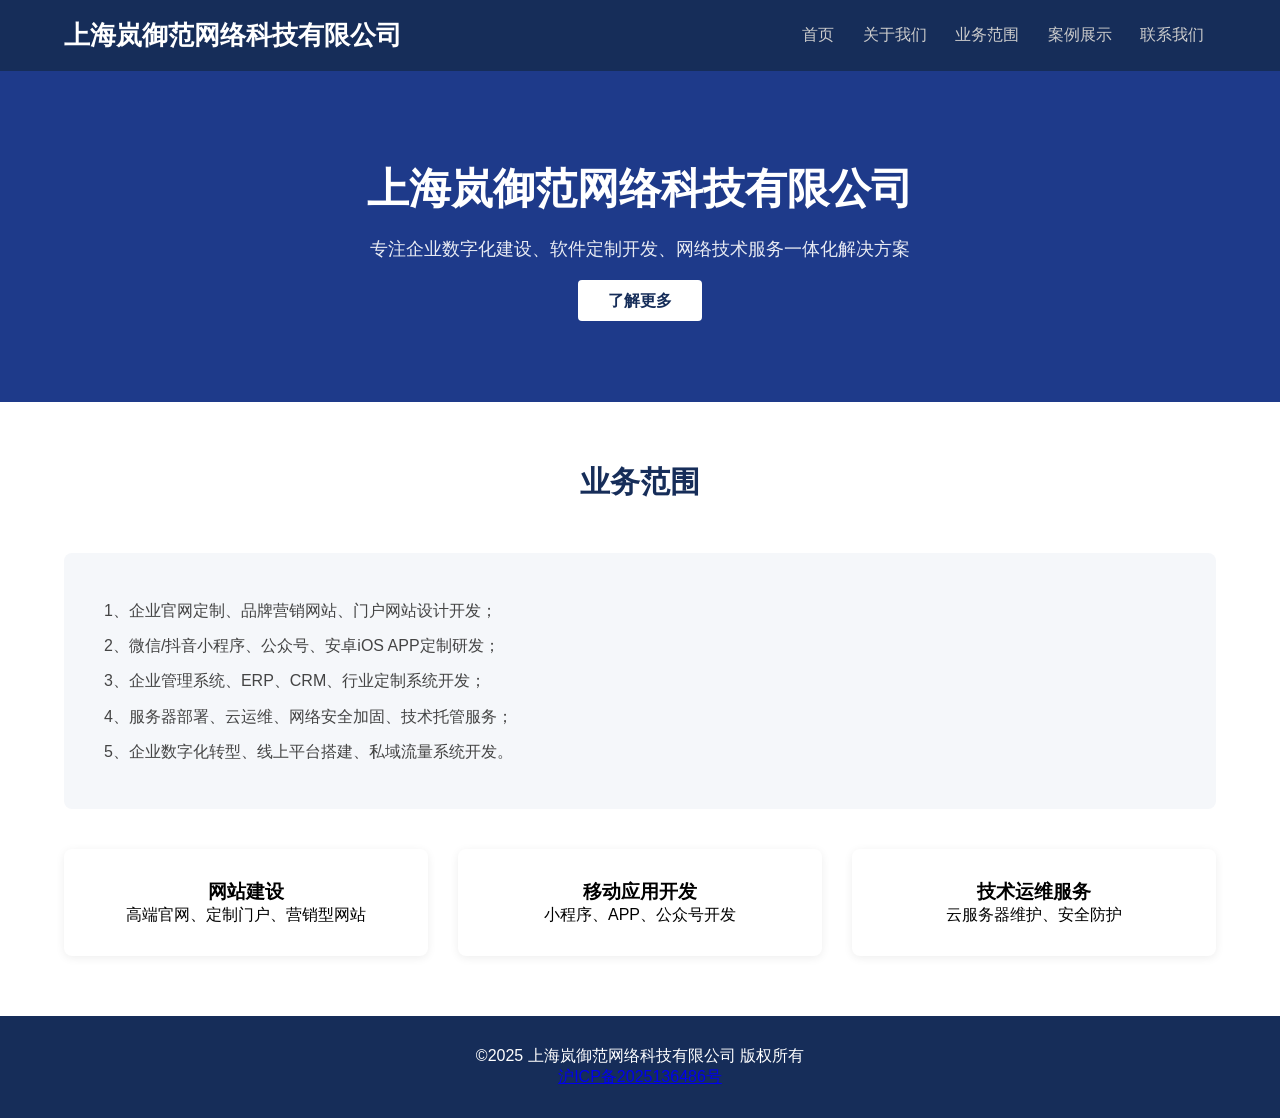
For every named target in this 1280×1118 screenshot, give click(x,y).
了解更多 (640, 300)
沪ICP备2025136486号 (640, 1076)
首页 (818, 34)
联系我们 (1172, 34)
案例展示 (1080, 34)
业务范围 (987, 34)
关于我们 (895, 34)
